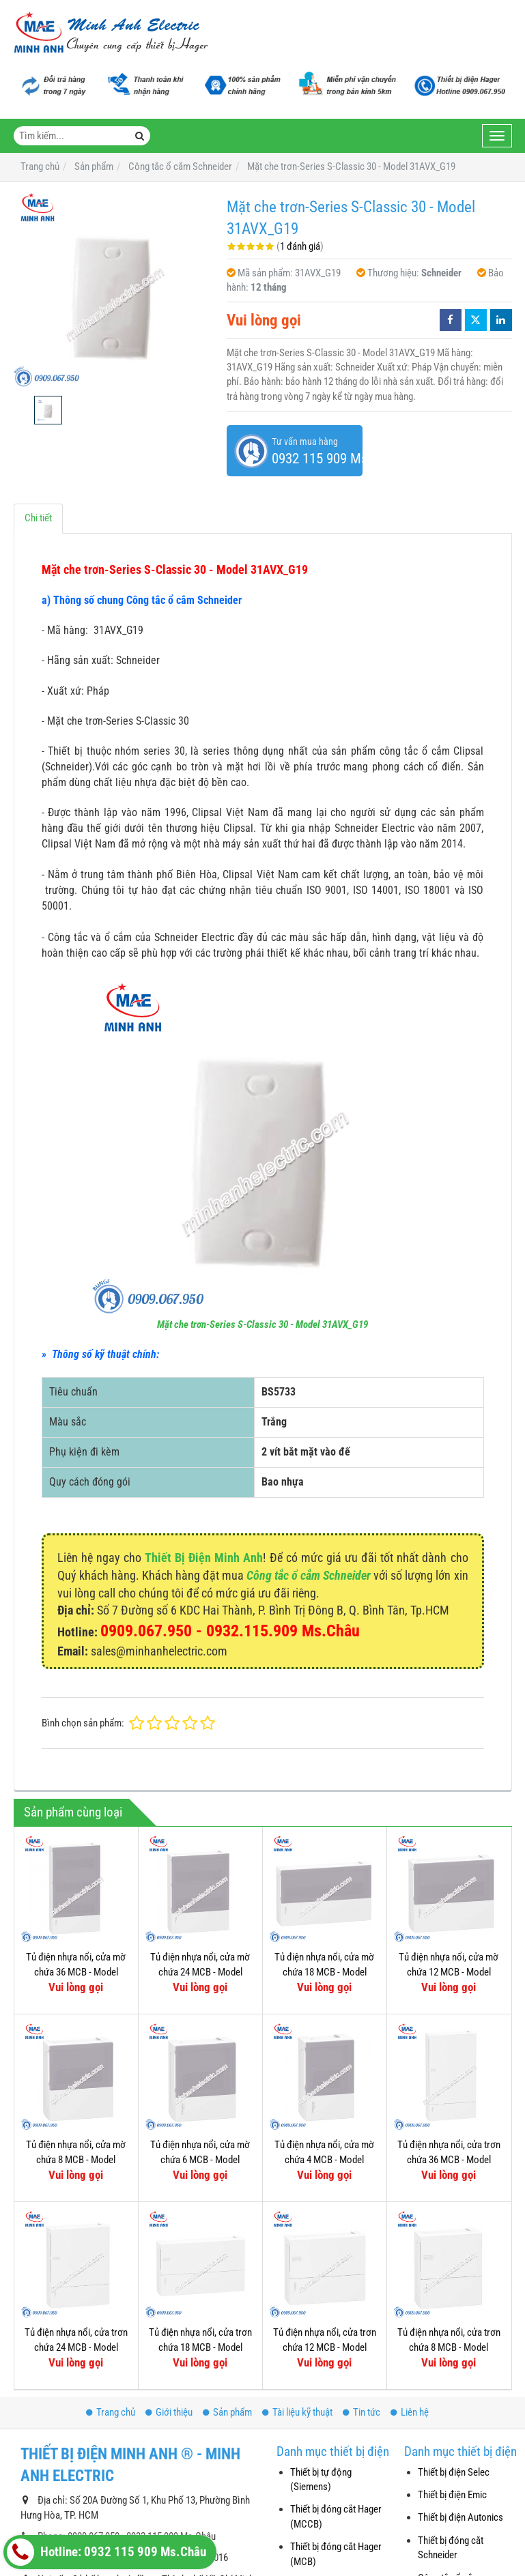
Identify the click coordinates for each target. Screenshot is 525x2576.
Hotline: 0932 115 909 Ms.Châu (106, 2552)
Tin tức (361, 2412)
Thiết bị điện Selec (453, 2472)
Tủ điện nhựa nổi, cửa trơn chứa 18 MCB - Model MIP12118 (200, 2347)
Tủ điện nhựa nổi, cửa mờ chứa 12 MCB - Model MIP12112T (448, 1972)
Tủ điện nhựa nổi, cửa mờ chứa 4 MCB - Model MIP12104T (324, 2159)
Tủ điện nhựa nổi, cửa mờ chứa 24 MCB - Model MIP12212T (200, 1972)
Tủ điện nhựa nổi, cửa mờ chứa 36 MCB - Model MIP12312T (76, 1972)
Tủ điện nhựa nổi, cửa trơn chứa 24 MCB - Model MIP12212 (76, 2347)
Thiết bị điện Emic (452, 2495)
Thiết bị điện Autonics (460, 2517)
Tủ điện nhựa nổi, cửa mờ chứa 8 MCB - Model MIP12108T (76, 2159)
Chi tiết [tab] (38, 518)
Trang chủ (110, 2412)
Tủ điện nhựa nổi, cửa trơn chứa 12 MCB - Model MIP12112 (324, 2347)
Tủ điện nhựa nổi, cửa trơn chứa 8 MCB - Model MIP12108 (448, 2347)
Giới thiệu (169, 2412)
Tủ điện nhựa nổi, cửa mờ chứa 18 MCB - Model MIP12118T (324, 1972)
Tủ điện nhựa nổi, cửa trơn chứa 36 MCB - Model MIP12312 (448, 2159)
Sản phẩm (227, 2412)
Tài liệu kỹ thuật (297, 2412)
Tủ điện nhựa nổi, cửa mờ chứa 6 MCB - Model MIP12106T (200, 2159)
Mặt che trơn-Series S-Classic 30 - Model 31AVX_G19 (262, 1324)
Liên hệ (410, 2412)
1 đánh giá (300, 246)
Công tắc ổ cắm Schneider (308, 1575)
